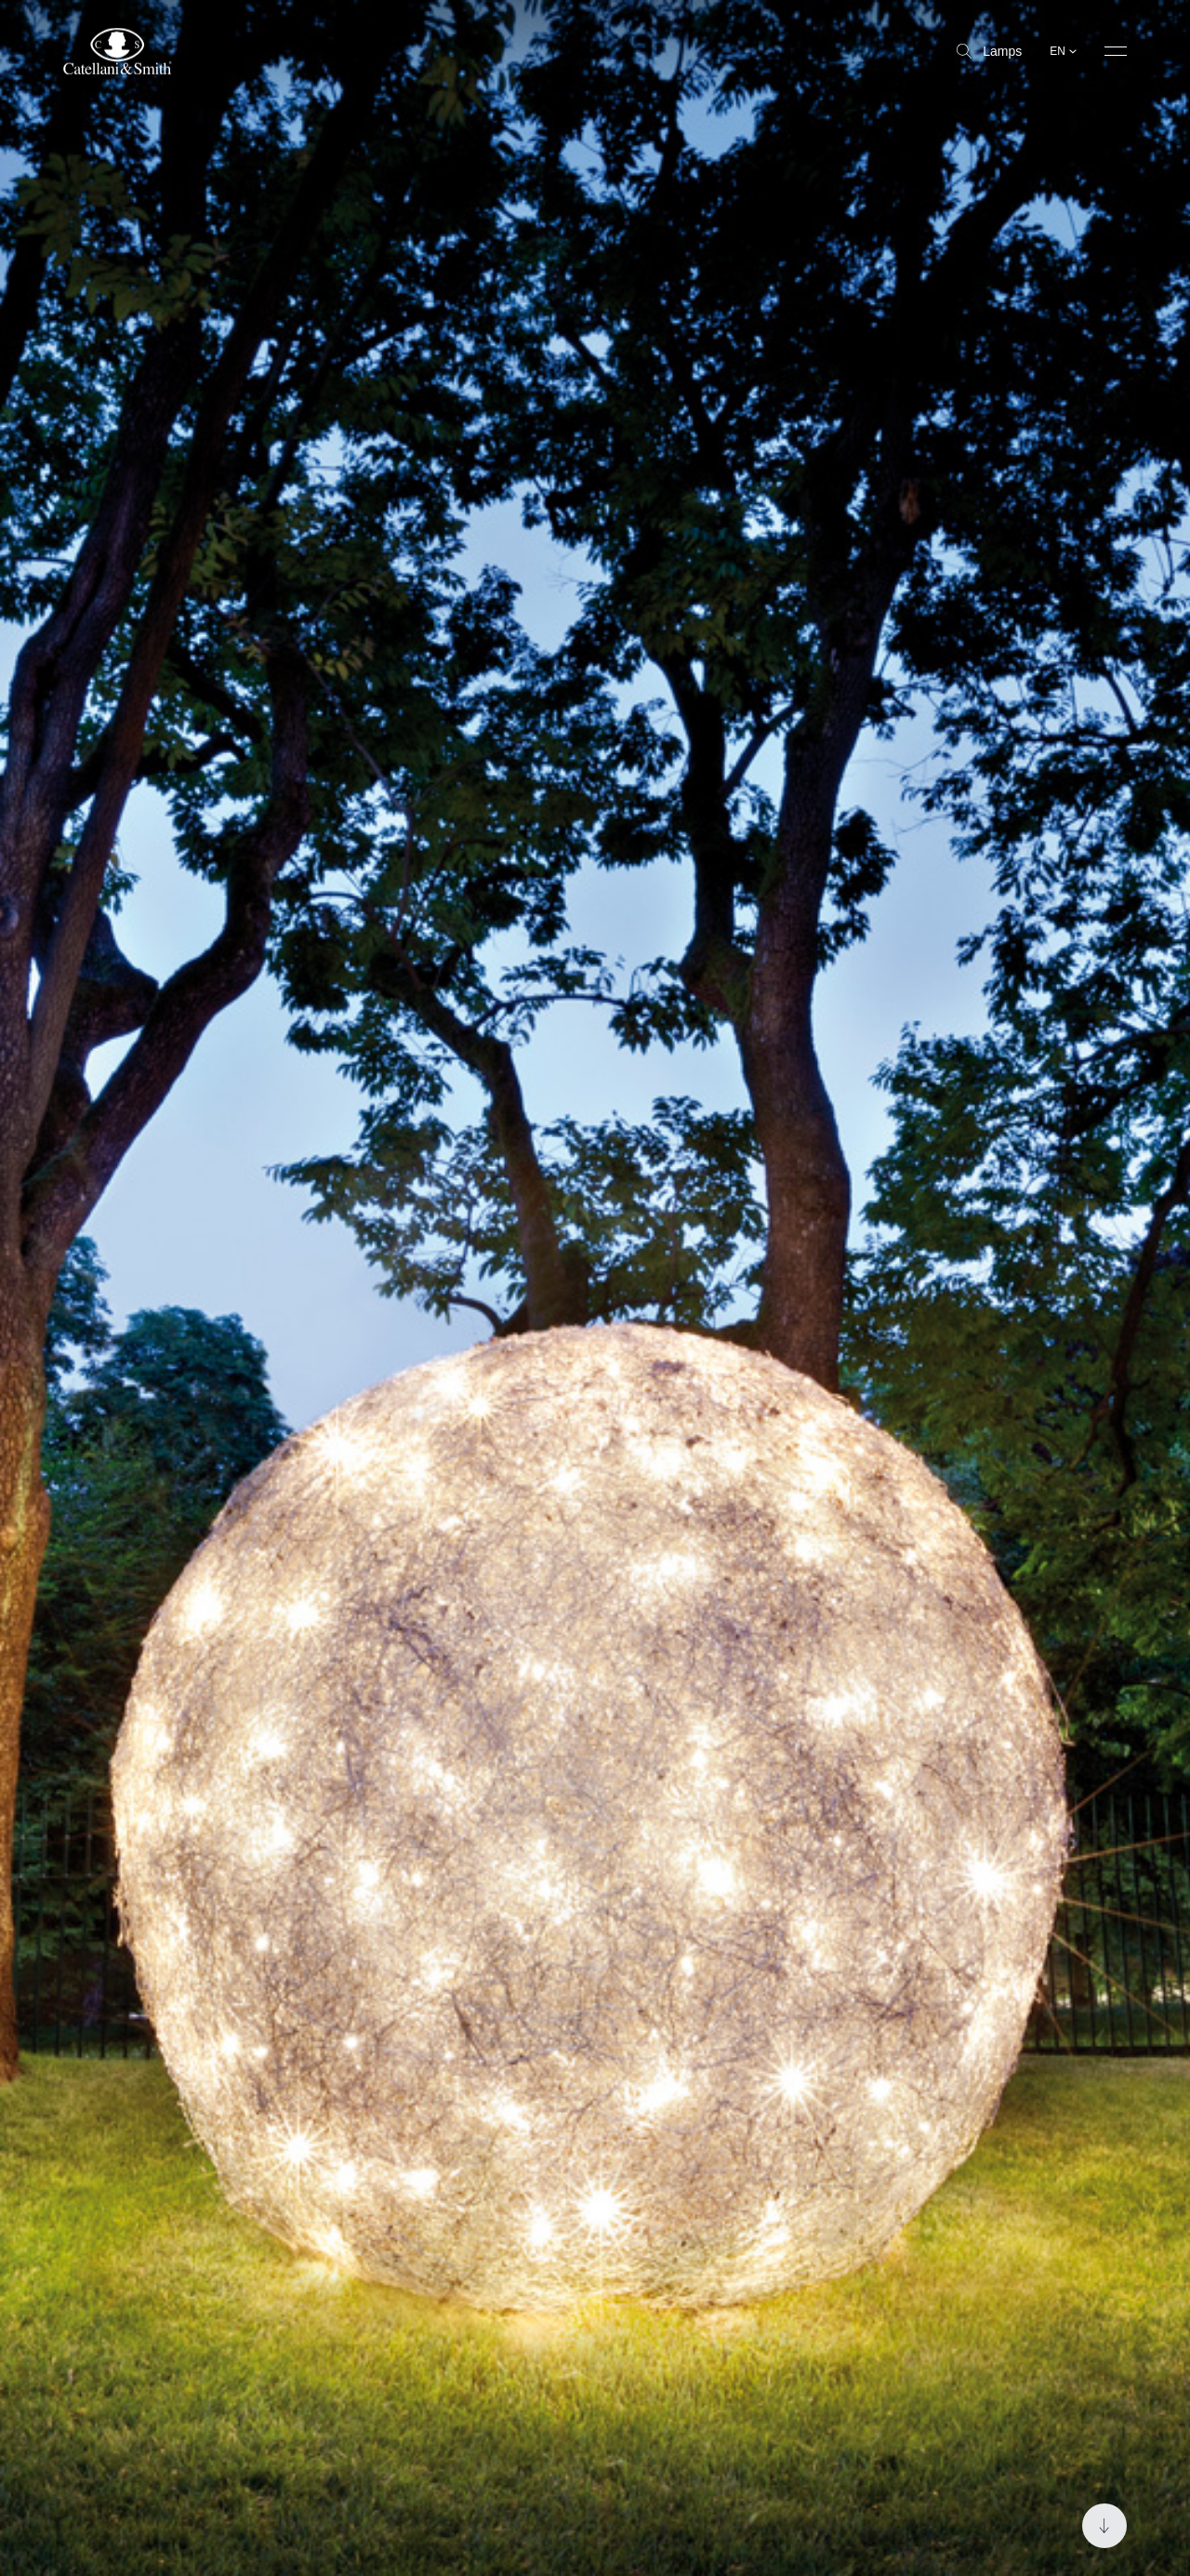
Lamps (989, 51)
